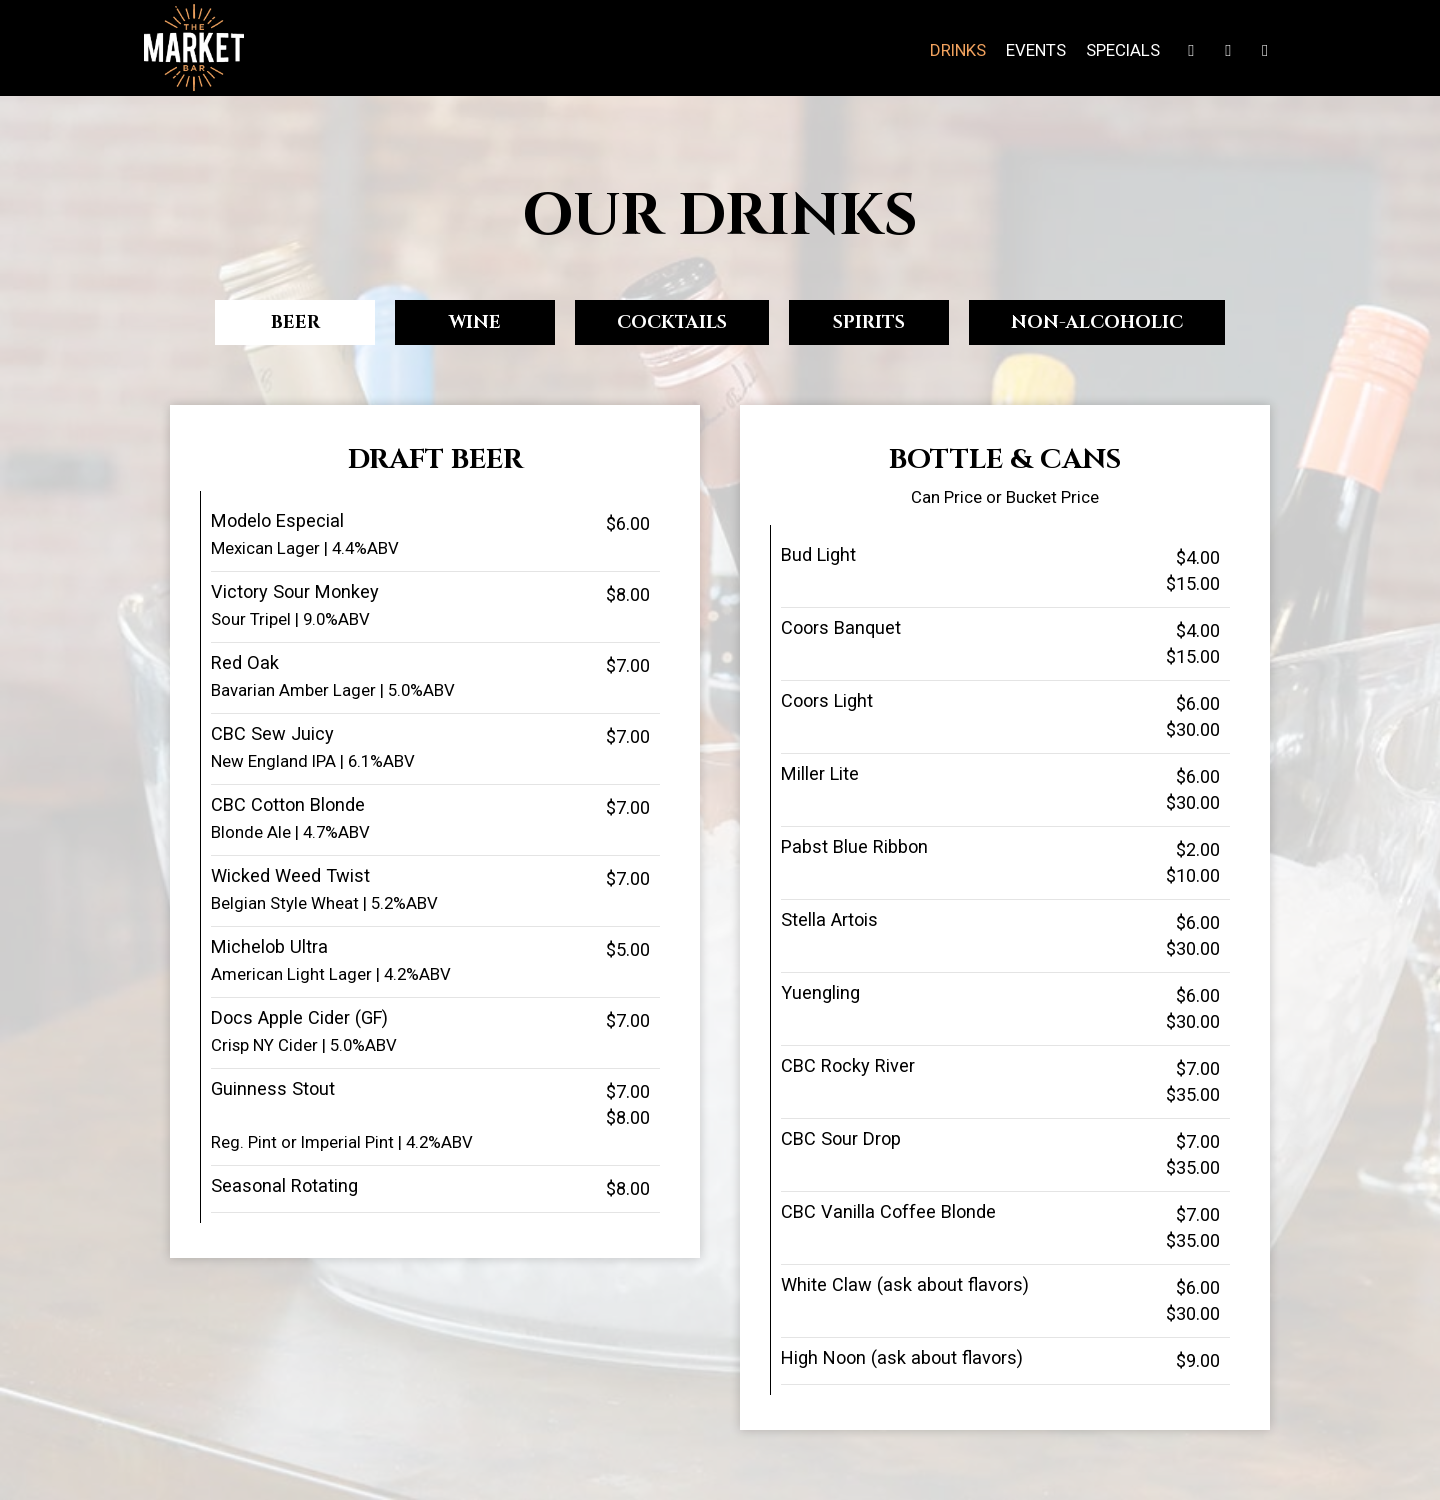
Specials (1123, 50)
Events (1036, 50)
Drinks (958, 50)
